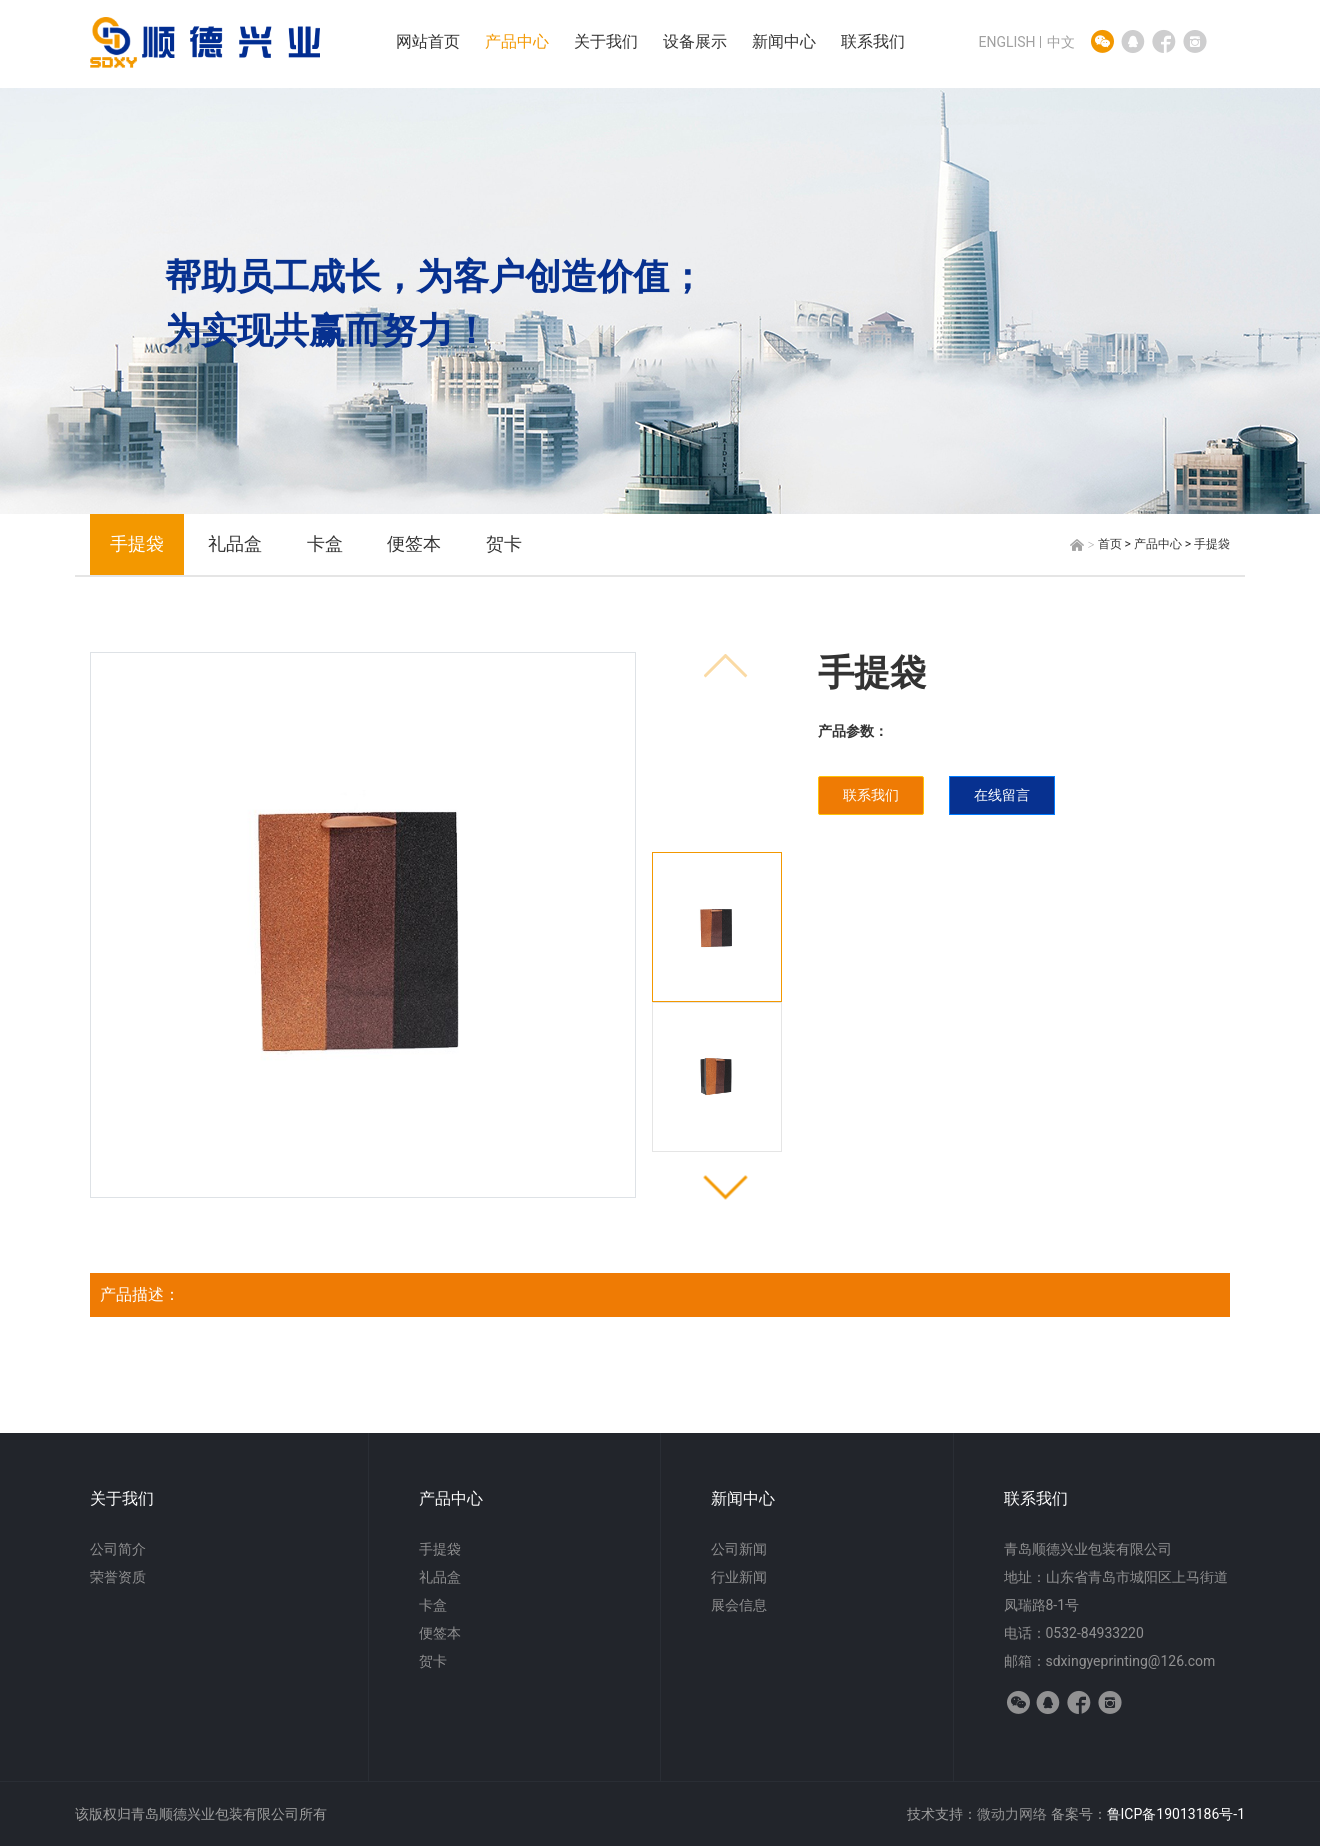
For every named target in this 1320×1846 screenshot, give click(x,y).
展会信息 (739, 1605)
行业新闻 (739, 1577)
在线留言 (1002, 795)
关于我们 (606, 41)
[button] (726, 1185)
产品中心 (517, 41)
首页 (1110, 544)
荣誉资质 (118, 1577)
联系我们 (873, 41)
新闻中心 (784, 41)
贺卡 (504, 543)
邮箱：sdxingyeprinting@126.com (1110, 1661)
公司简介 (118, 1549)
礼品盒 (235, 543)
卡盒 (325, 543)
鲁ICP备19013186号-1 (1176, 1814)
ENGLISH (1006, 42)
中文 (1061, 42)
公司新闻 (739, 1549)
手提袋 (137, 543)
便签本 (414, 543)
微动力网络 (1012, 1814)
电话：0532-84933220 (1074, 1633)
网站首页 (428, 41)
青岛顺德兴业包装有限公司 (1088, 1549)
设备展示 (695, 41)
